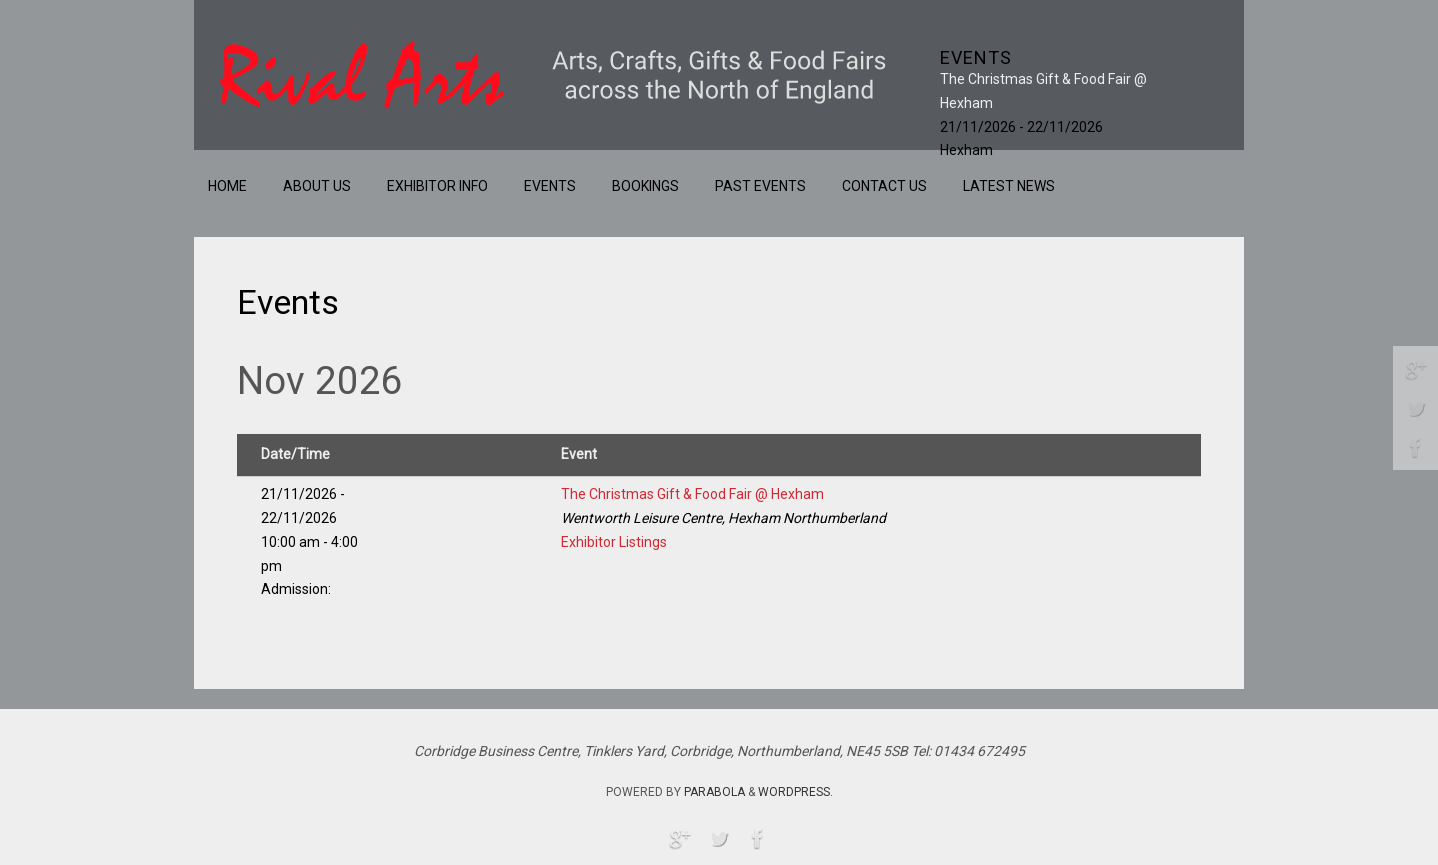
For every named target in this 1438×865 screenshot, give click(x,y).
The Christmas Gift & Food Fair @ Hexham (692, 494)
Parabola (714, 792)
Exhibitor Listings (614, 542)
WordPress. (795, 792)
